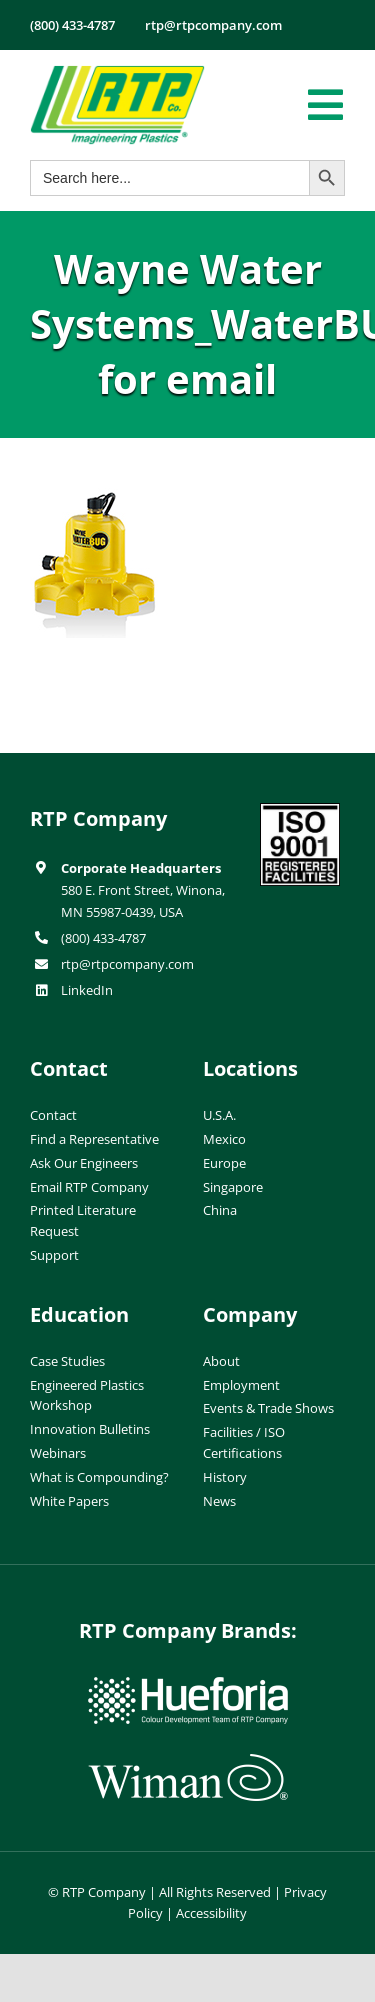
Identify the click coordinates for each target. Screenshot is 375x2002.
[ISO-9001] (300, 811)
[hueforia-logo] (188, 1685)
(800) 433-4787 (103, 938)
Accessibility (211, 1913)
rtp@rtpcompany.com (127, 964)
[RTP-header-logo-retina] (117, 73)
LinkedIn (87, 990)
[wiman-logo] (188, 1762)
